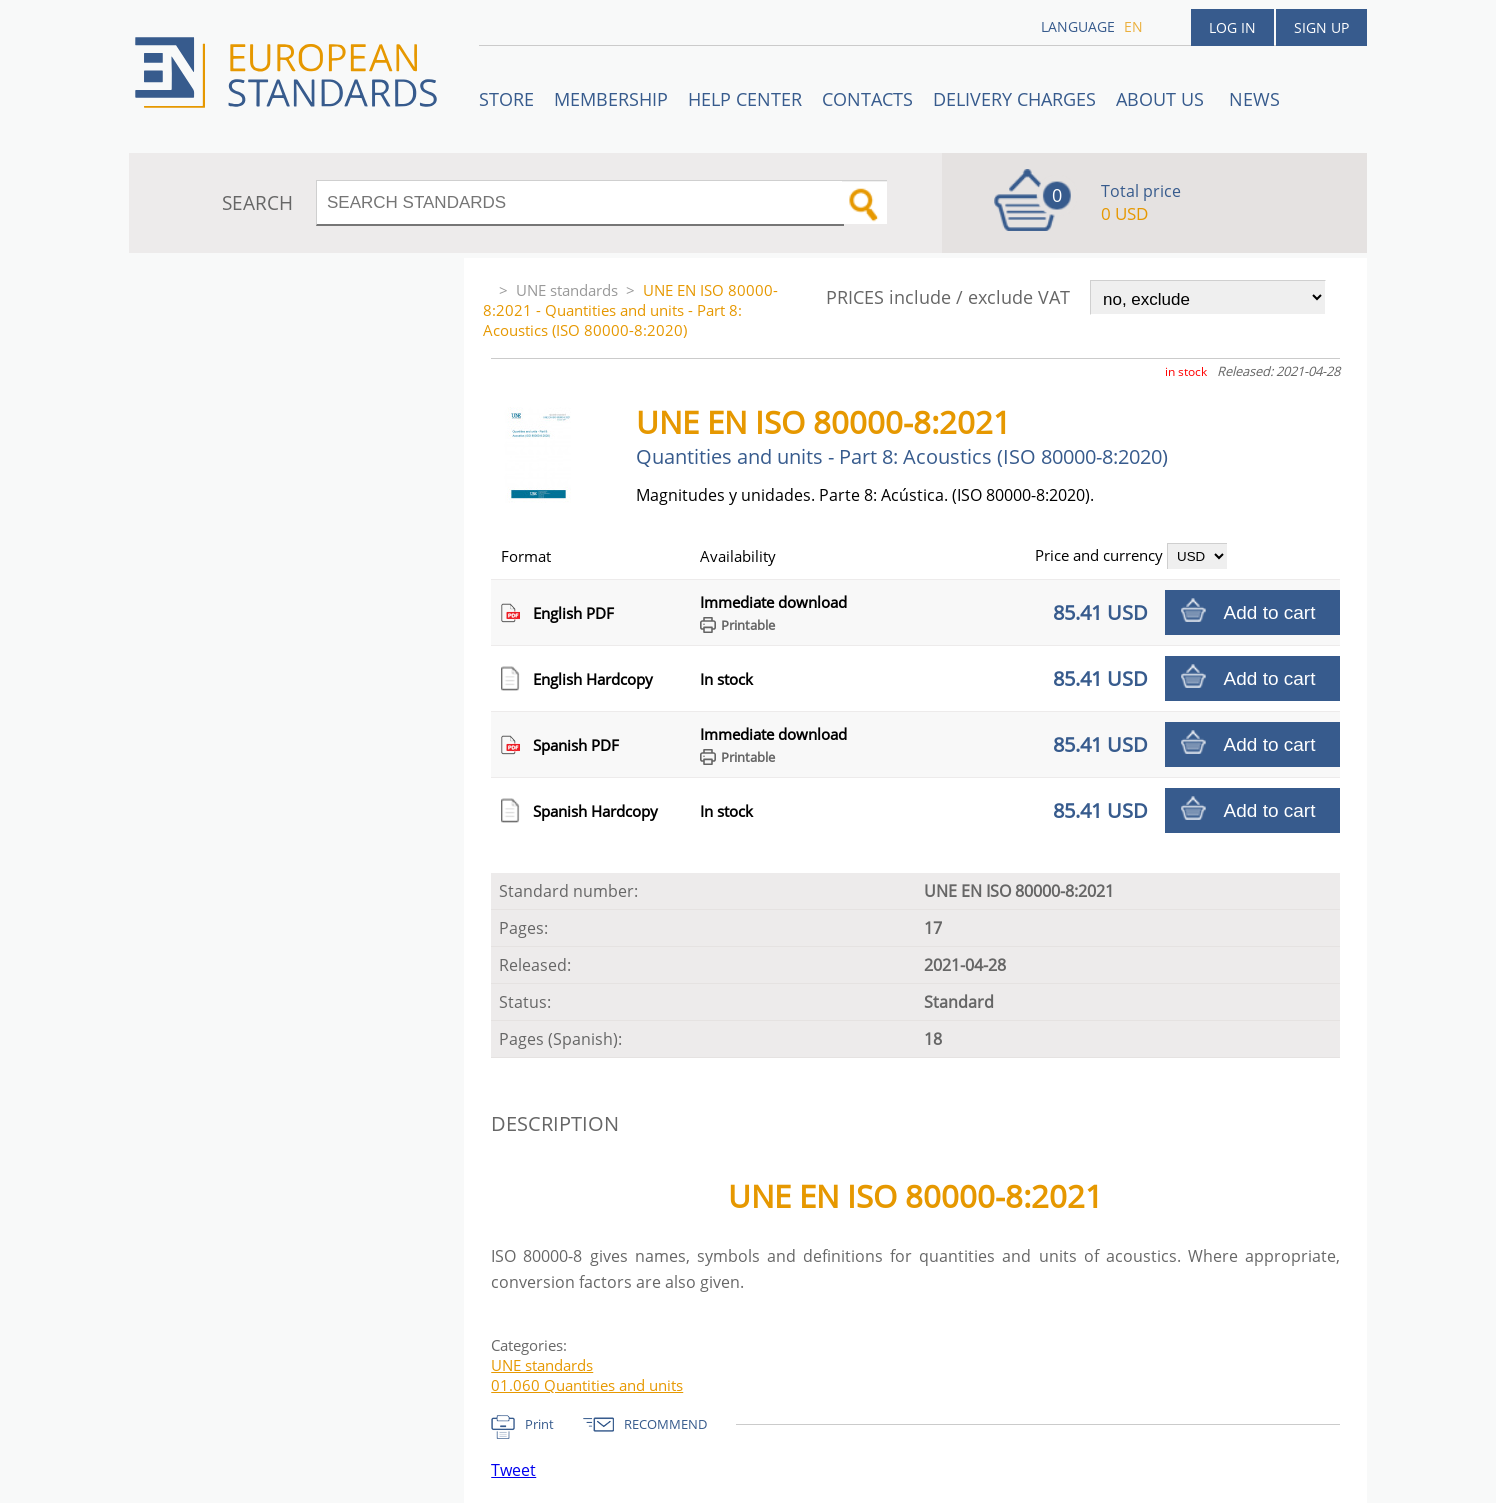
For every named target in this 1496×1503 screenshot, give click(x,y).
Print (539, 1424)
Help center (745, 99)
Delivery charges (1014, 99)
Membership (611, 99)
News (1254, 99)
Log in (1232, 27)
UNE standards (567, 290)
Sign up (1321, 27)
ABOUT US (1162, 99)
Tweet (513, 1470)
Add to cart (1270, 612)
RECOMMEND (665, 1424)
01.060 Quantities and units (587, 1385)
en (1133, 26)
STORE (506, 99)
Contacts (867, 99)
